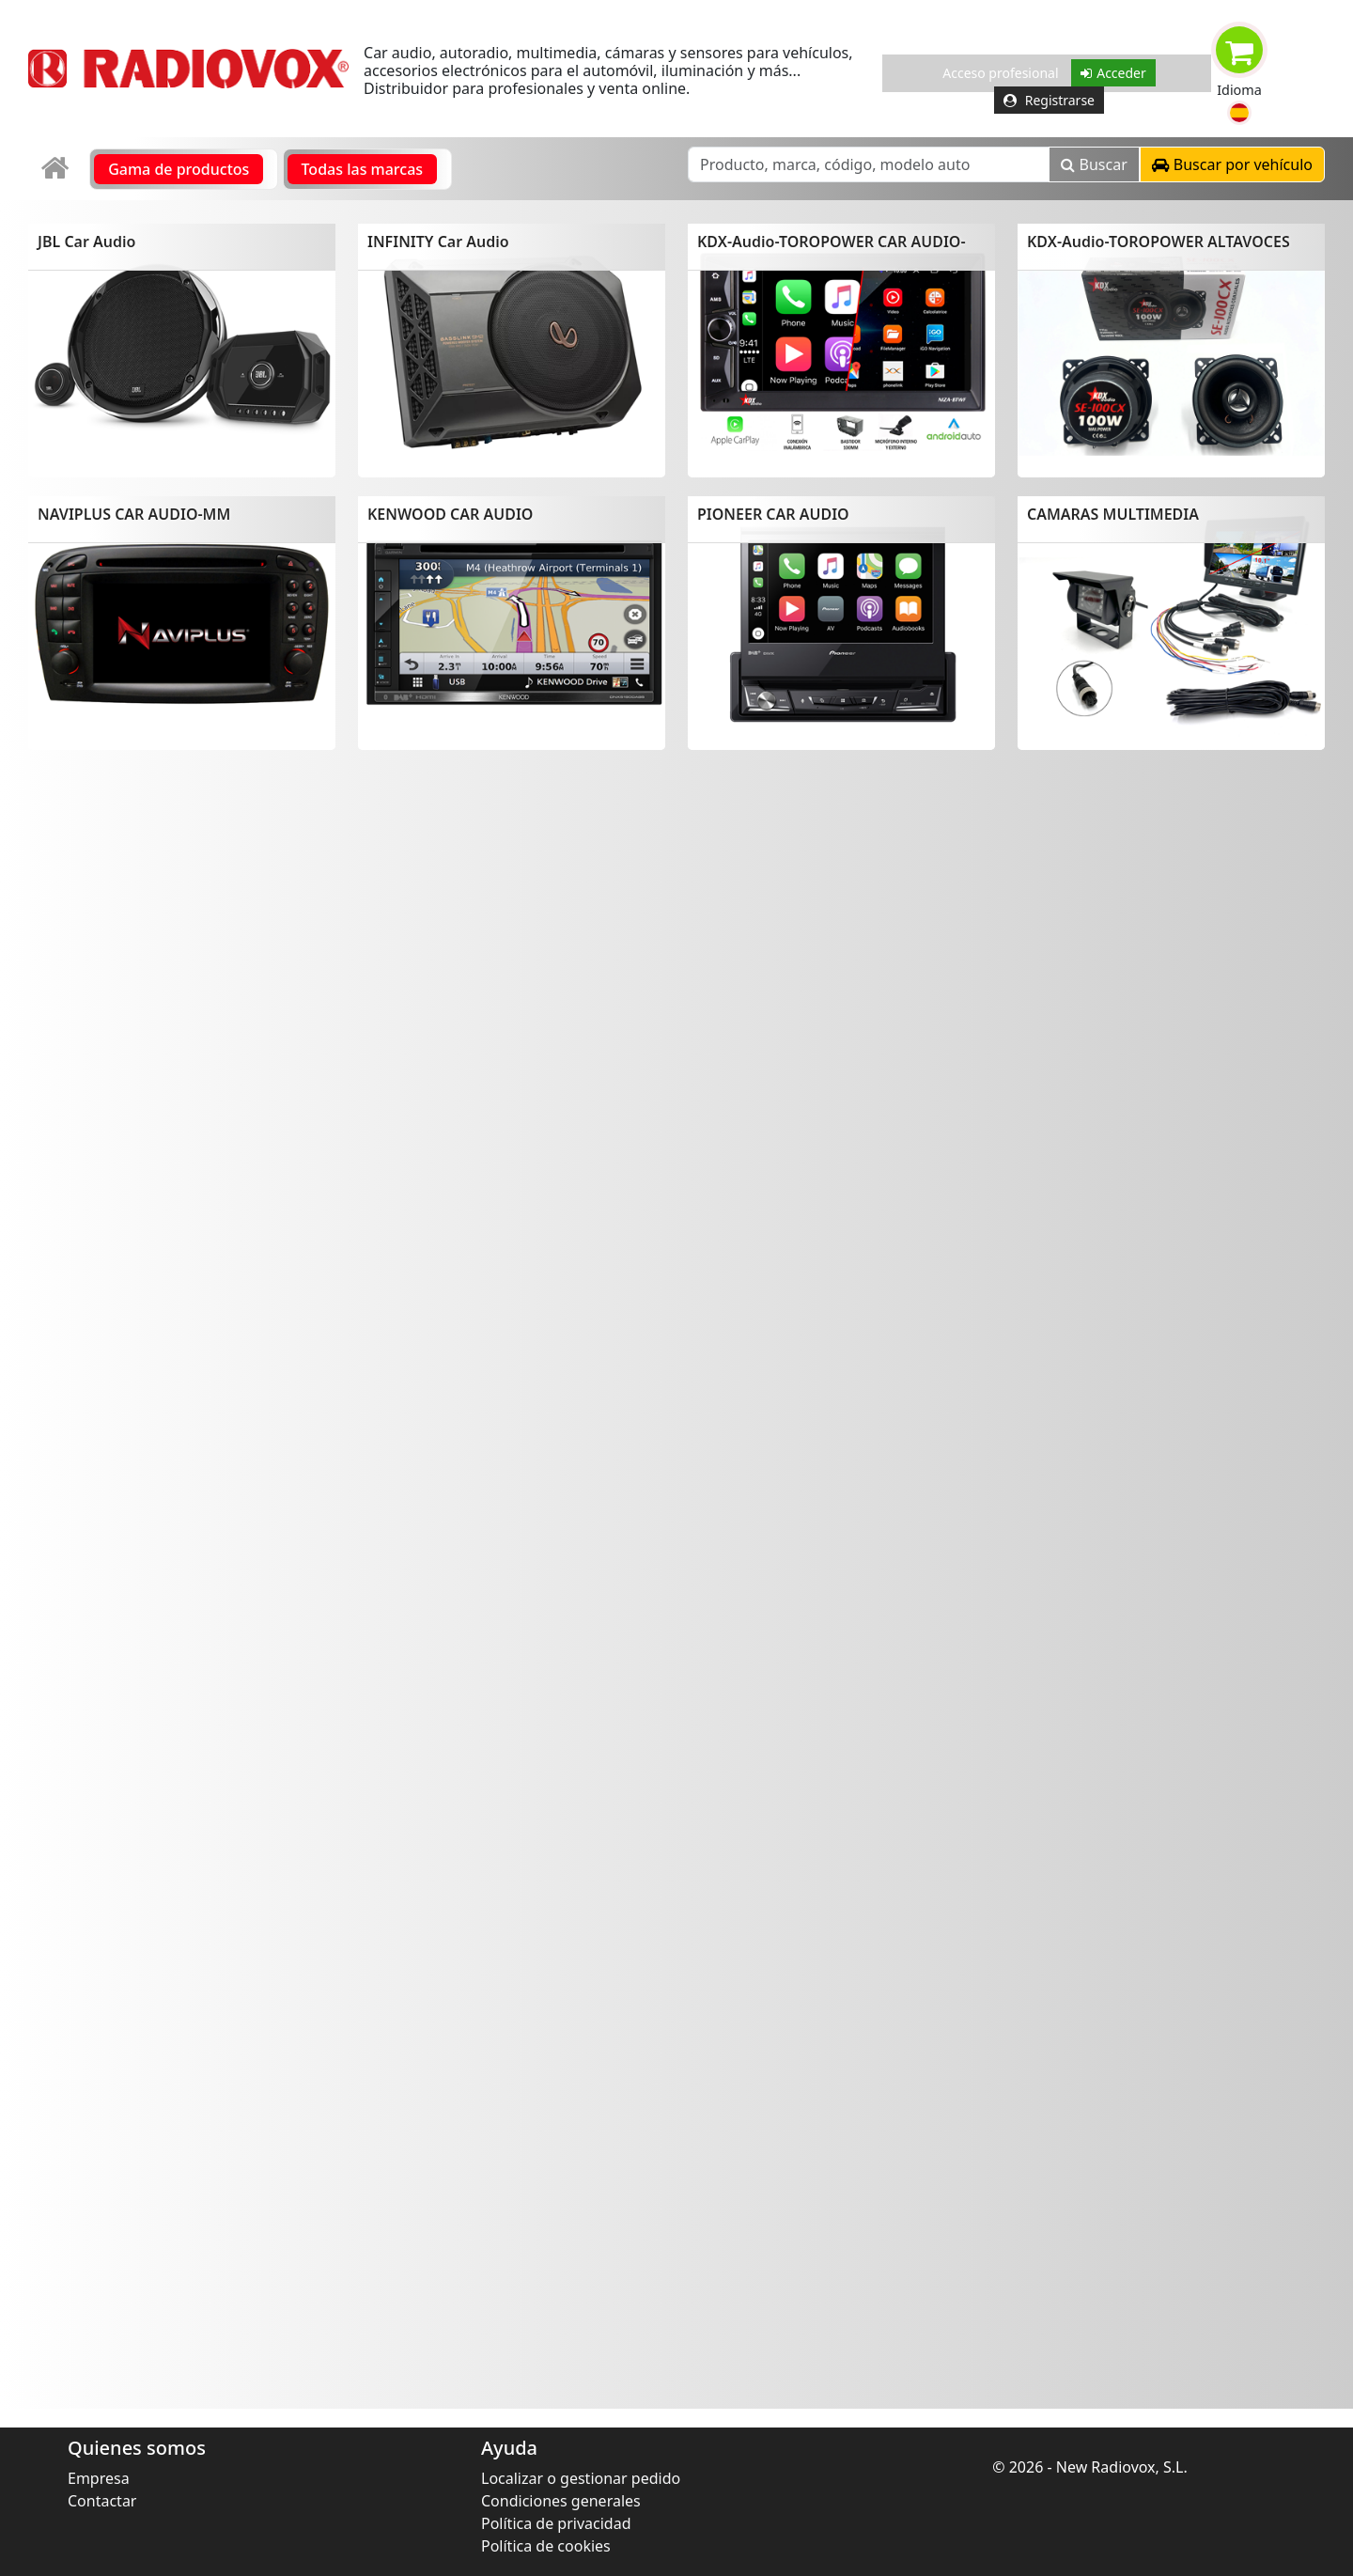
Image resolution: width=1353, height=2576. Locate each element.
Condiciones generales (561, 2500)
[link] (57, 169)
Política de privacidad (556, 2523)
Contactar (102, 2500)
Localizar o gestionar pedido (580, 2478)
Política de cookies (546, 2546)
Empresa (99, 2478)
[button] (1239, 113)
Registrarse (1049, 100)
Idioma (1239, 90)
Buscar (1094, 164)
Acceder (1113, 73)
